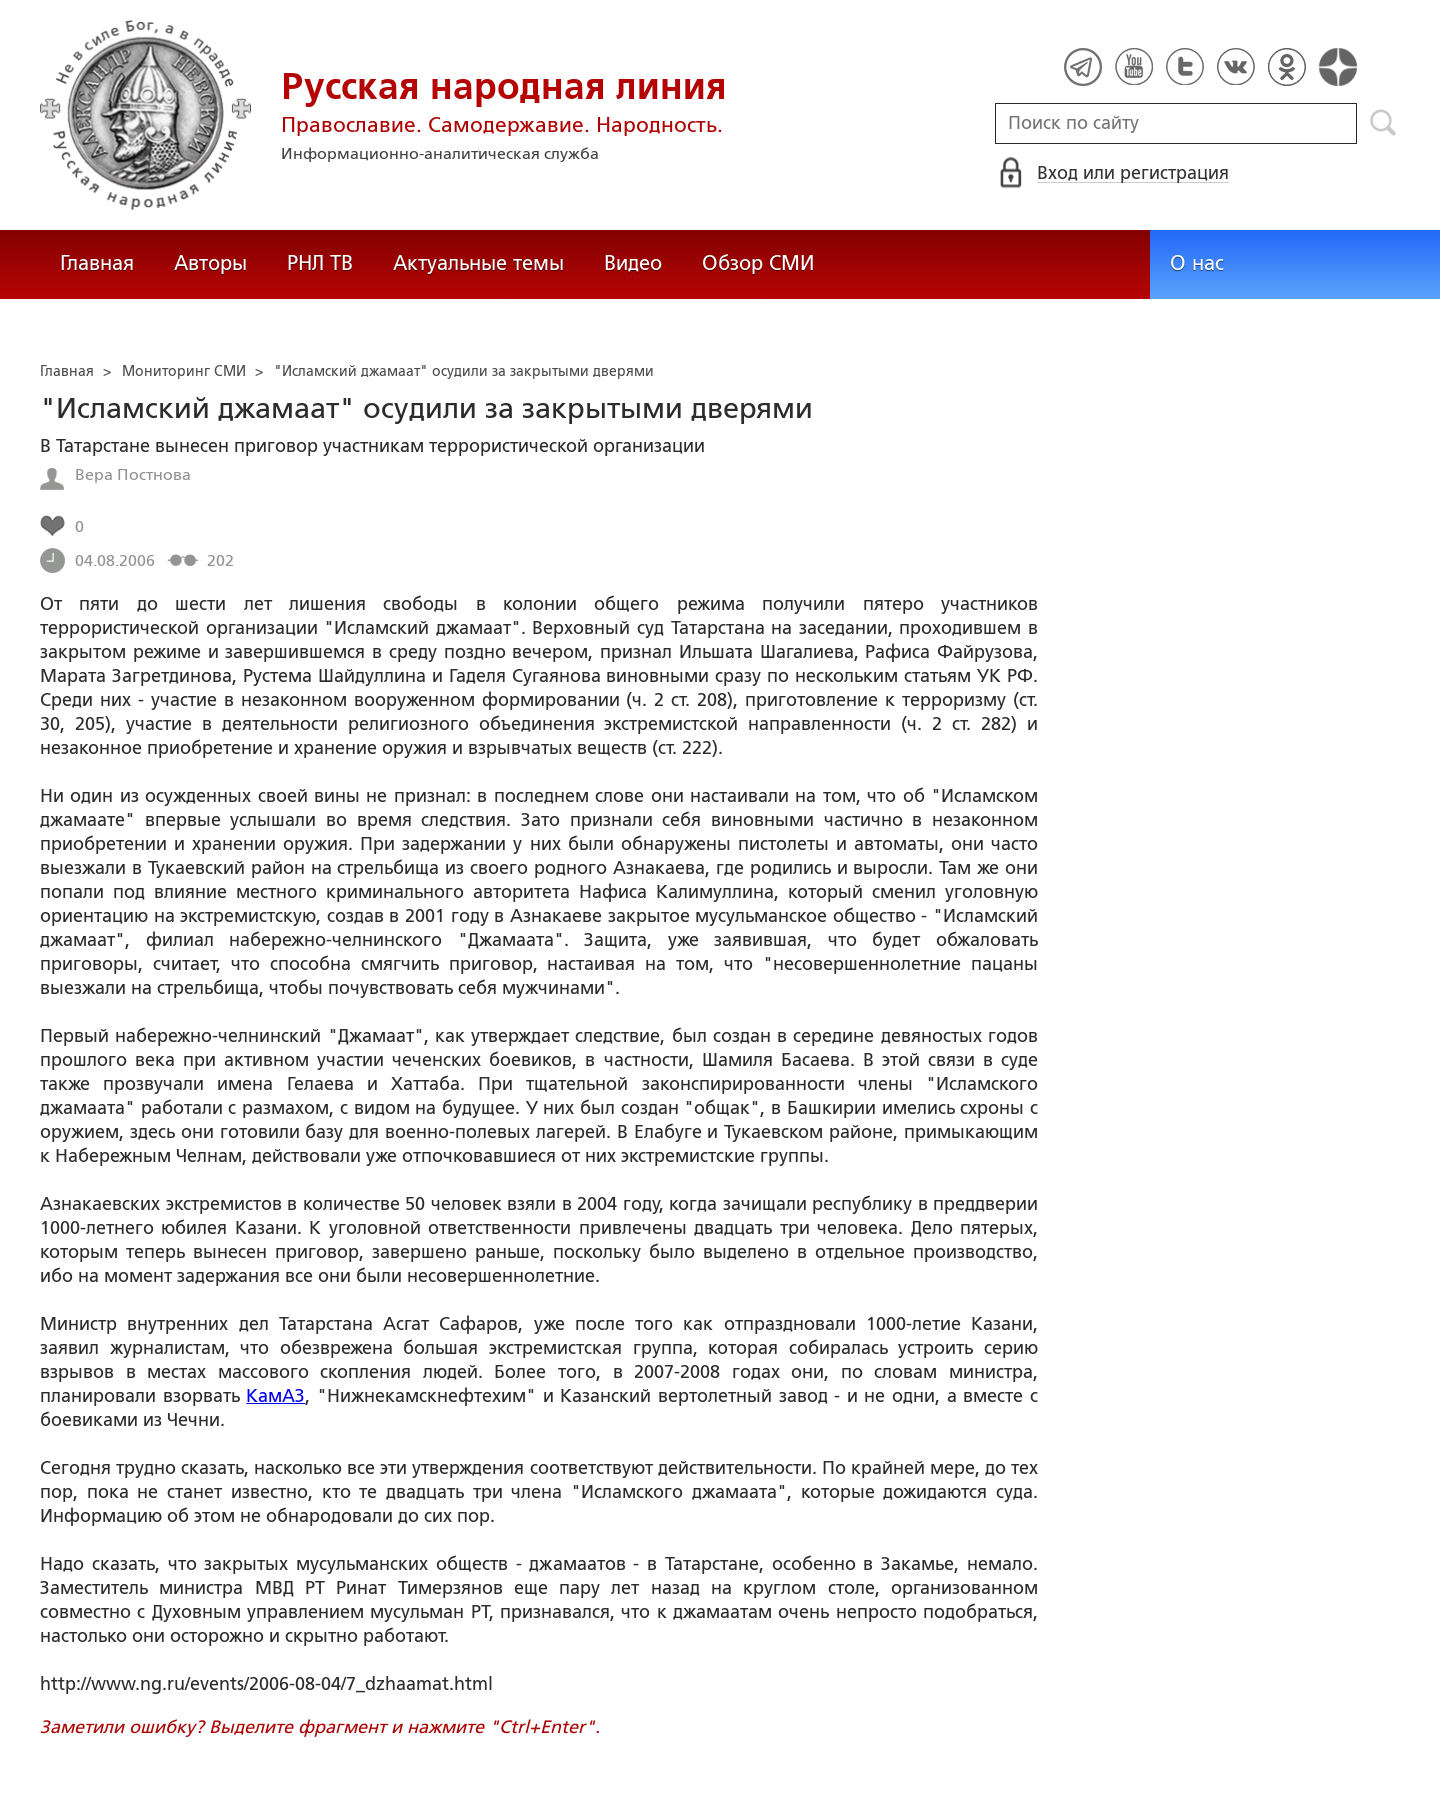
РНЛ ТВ (320, 263)
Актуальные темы (478, 263)
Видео (633, 263)
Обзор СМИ (758, 263)
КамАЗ (275, 1396)
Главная (97, 263)
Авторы (210, 263)
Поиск (1383, 123)
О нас (1197, 263)
